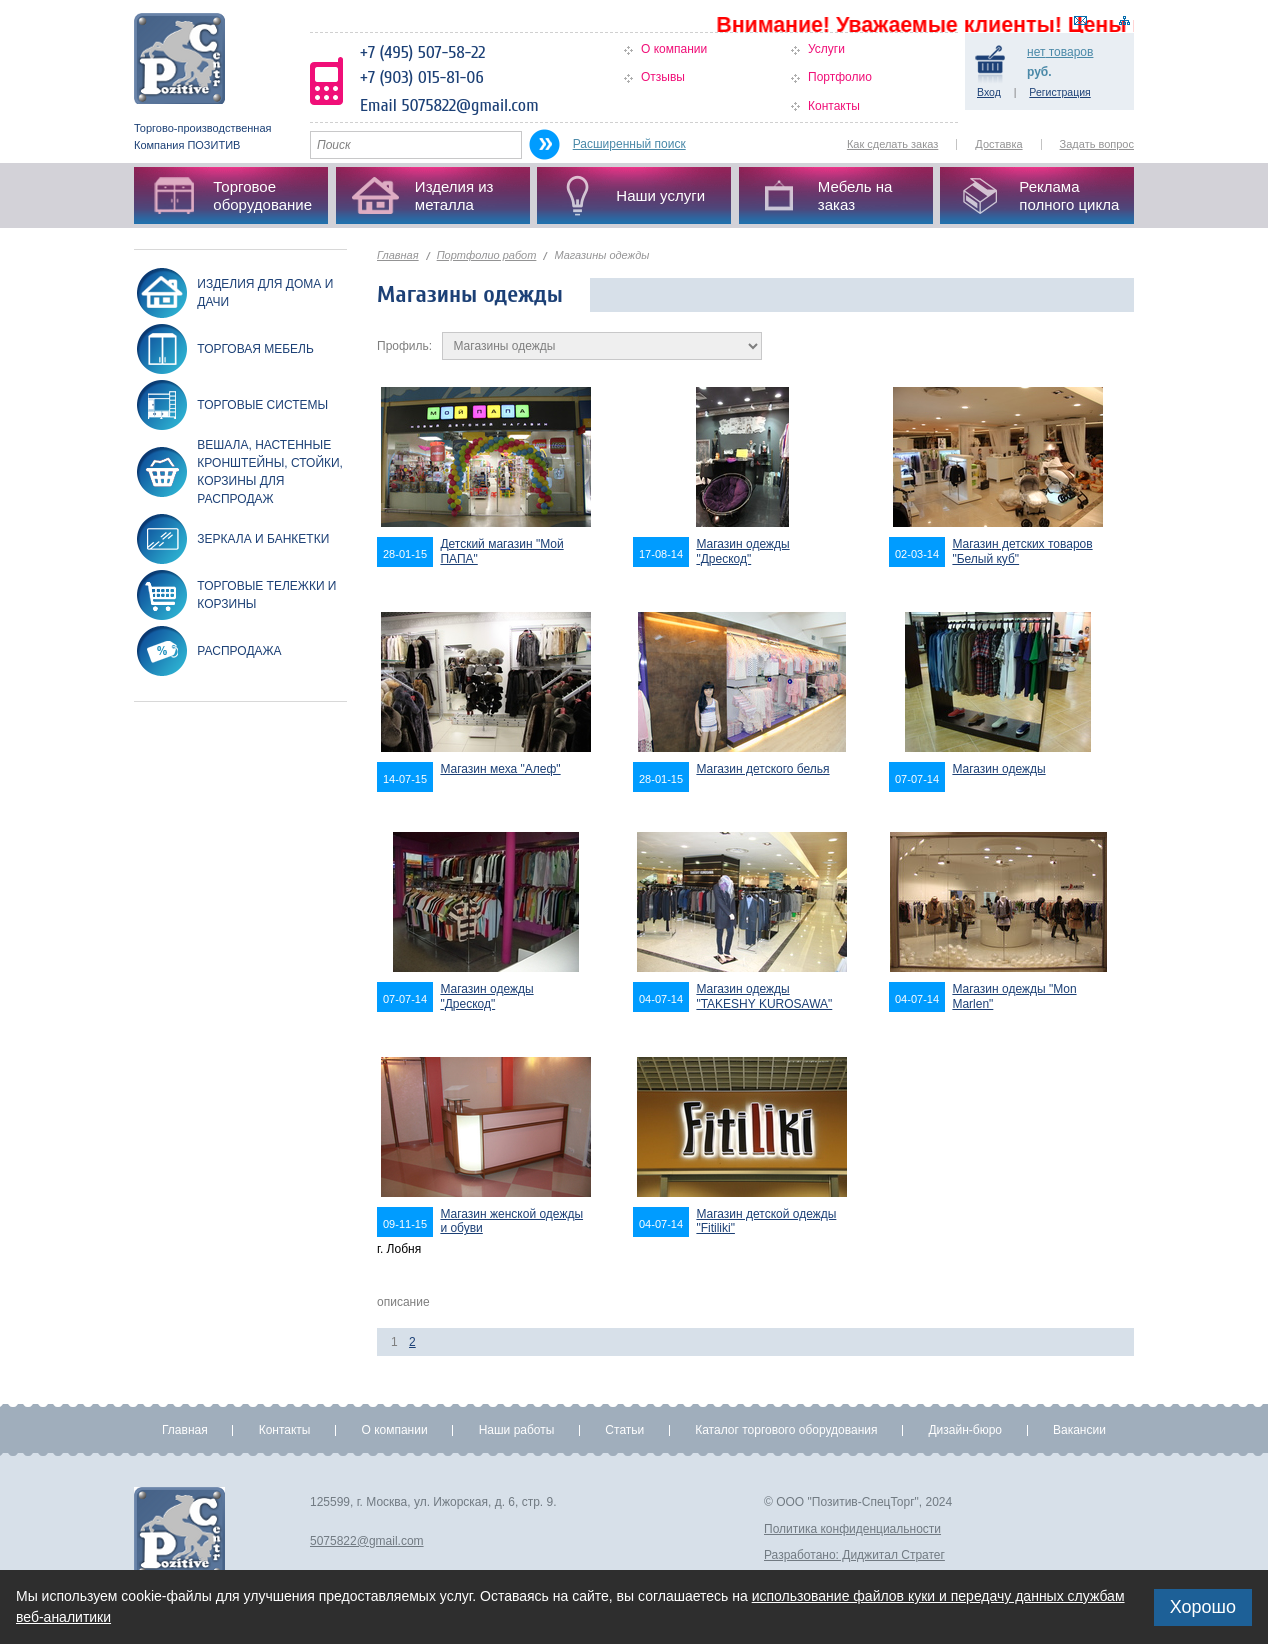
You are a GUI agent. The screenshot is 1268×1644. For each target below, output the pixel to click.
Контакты (834, 106)
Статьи (624, 1430)
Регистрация (1059, 92)
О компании (674, 49)
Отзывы (663, 77)
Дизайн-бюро (965, 1430)
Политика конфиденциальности (852, 1529)
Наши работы (517, 1430)
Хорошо (1203, 1607)
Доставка (998, 144)
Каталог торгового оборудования (786, 1430)
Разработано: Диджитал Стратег (854, 1555)
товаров (1060, 52)
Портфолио (840, 77)
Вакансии (1079, 1430)
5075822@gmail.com (367, 1541)
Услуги (826, 49)
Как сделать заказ (892, 144)
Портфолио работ (487, 255)
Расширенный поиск (629, 144)
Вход (989, 92)
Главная (398, 255)
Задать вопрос (1097, 144)
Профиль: (404, 346)
